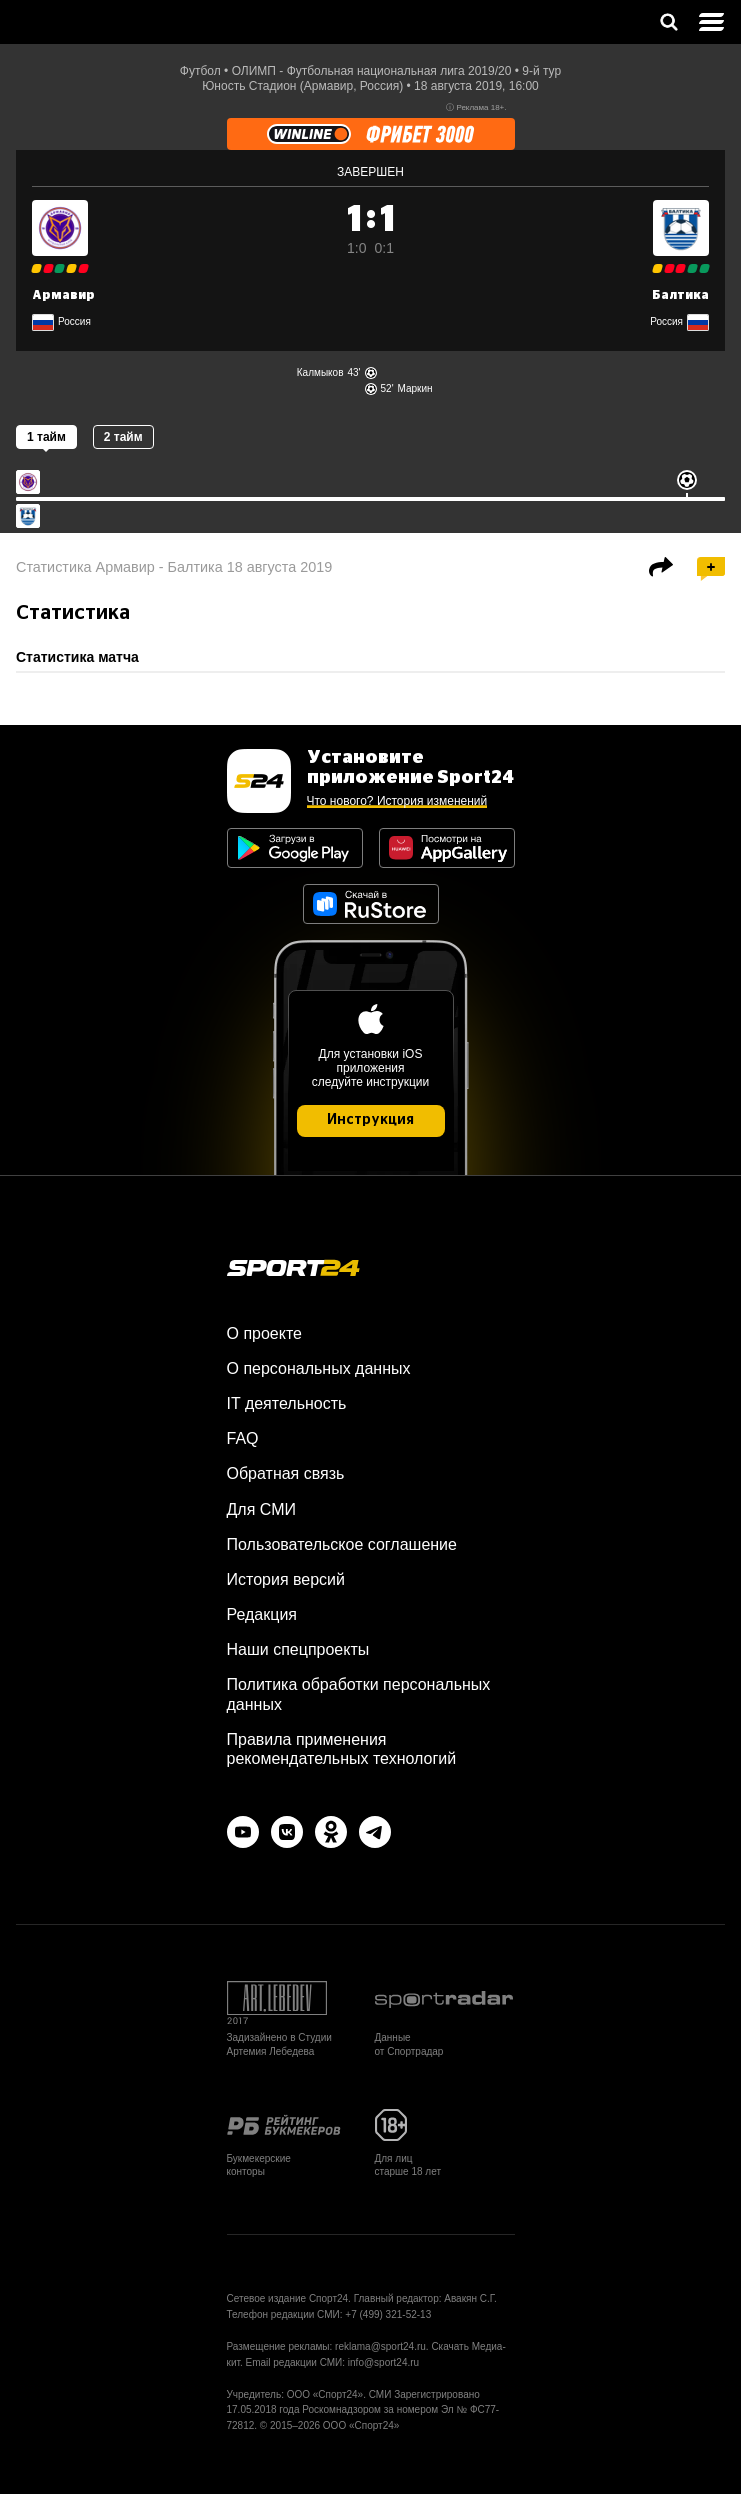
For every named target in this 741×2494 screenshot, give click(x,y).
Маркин (415, 388)
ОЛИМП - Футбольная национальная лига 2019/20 (372, 71)
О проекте (264, 1333)
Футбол (200, 71)
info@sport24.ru (383, 2362)
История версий (286, 1579)
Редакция (262, 1614)
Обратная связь (286, 1473)
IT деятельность (287, 1403)
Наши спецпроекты (298, 1649)
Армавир (63, 295)
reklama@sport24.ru (380, 2346)
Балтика (680, 295)
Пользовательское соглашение (342, 1544)
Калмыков (320, 372)
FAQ (243, 1438)
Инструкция (370, 1120)
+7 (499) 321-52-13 (388, 2314)
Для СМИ (261, 1509)
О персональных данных (319, 1368)
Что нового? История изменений (397, 801)
